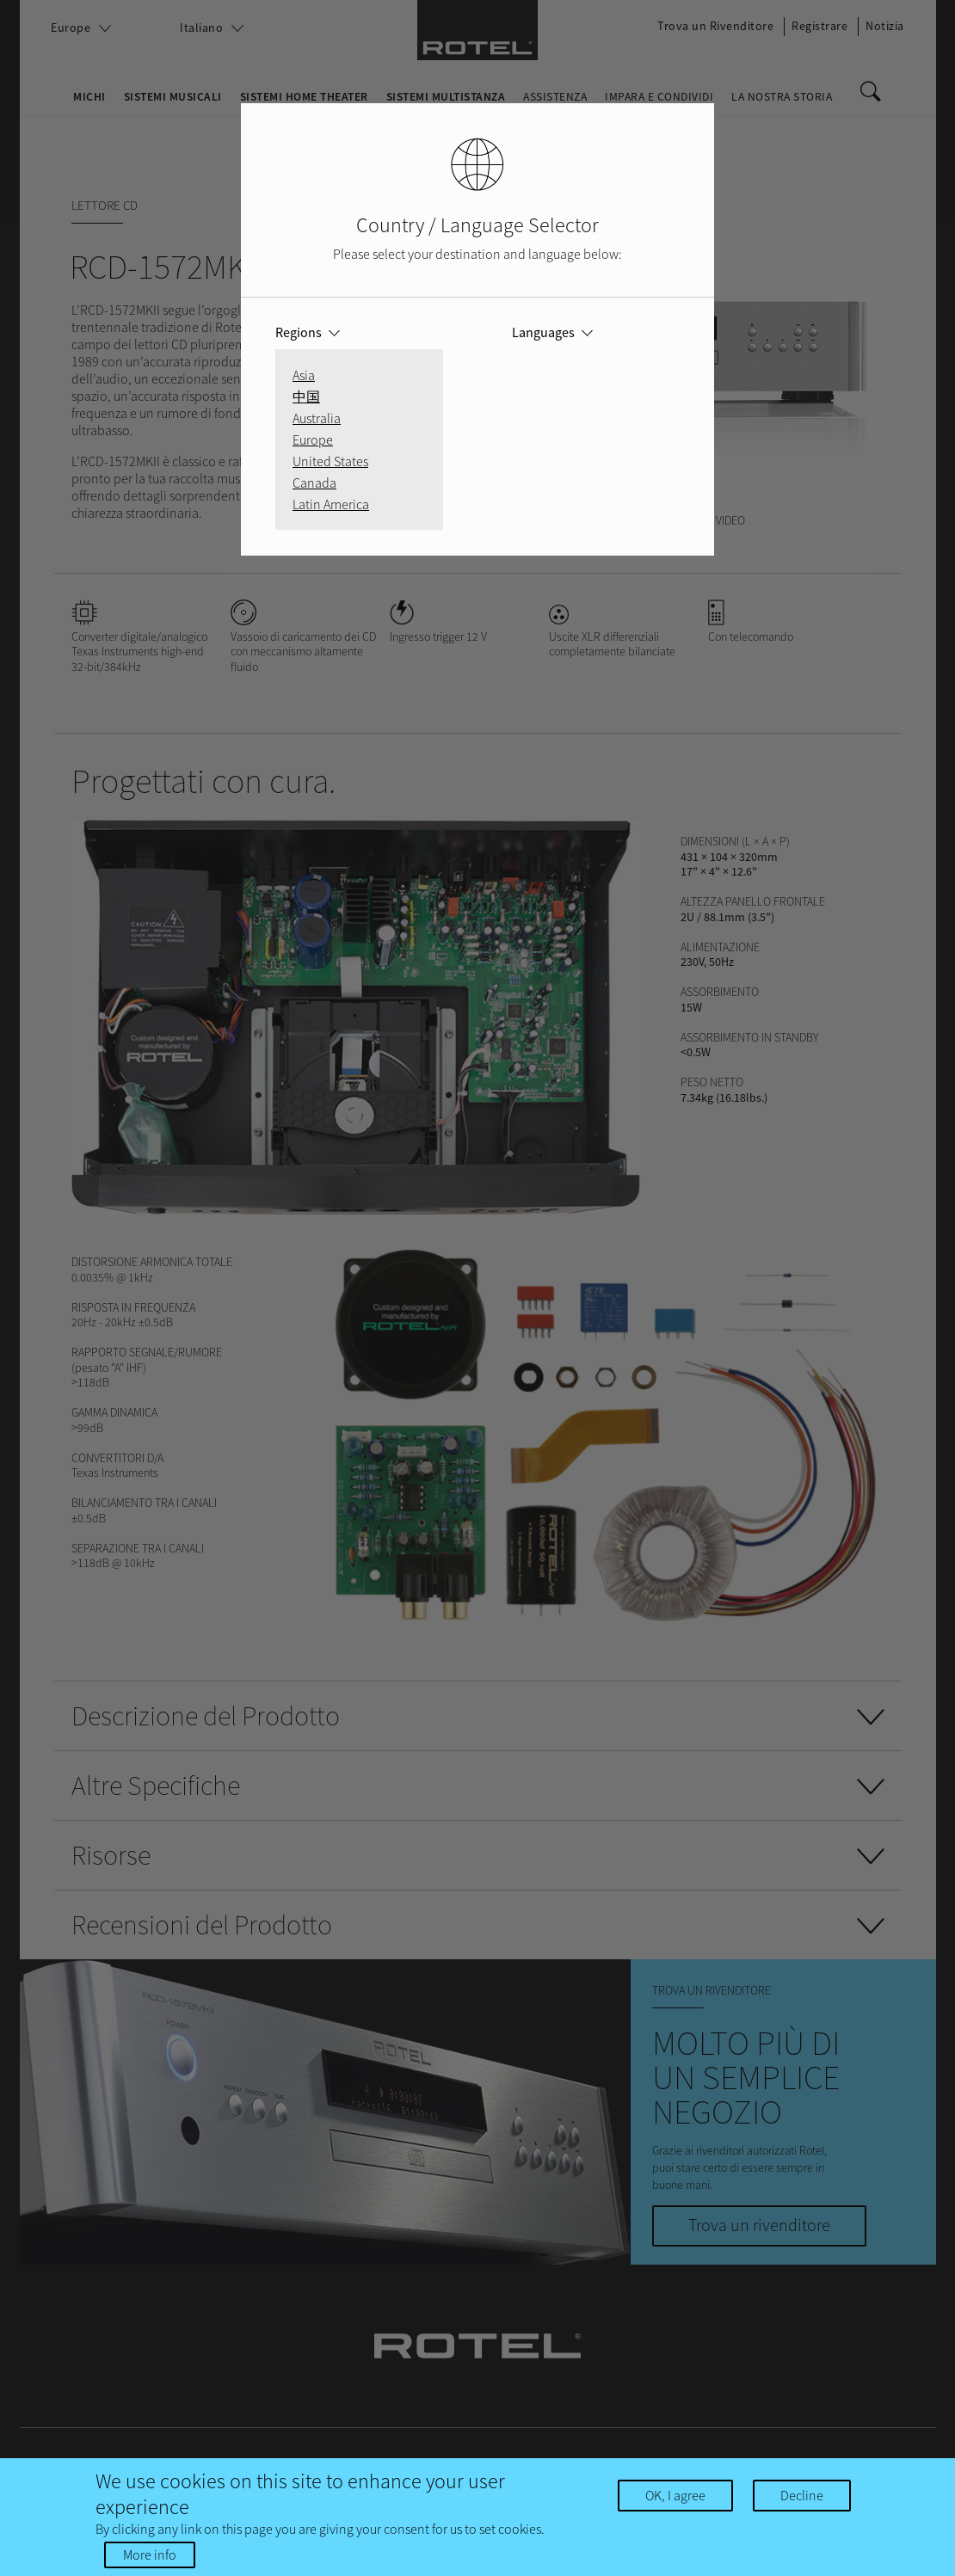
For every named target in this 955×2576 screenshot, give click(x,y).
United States (330, 461)
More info (149, 2554)
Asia (304, 375)
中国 (306, 396)
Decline (801, 2495)
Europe (313, 439)
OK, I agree (675, 2495)
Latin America (331, 504)
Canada (314, 482)
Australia (317, 418)
